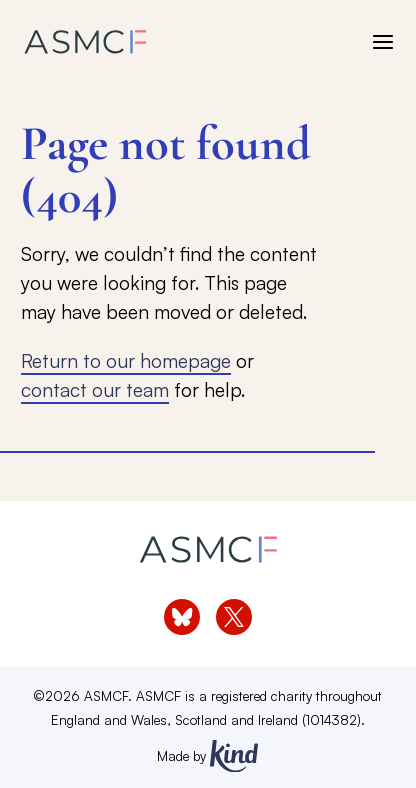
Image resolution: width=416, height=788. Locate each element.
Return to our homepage (126, 360)
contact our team (95, 389)
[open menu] (383, 42)
